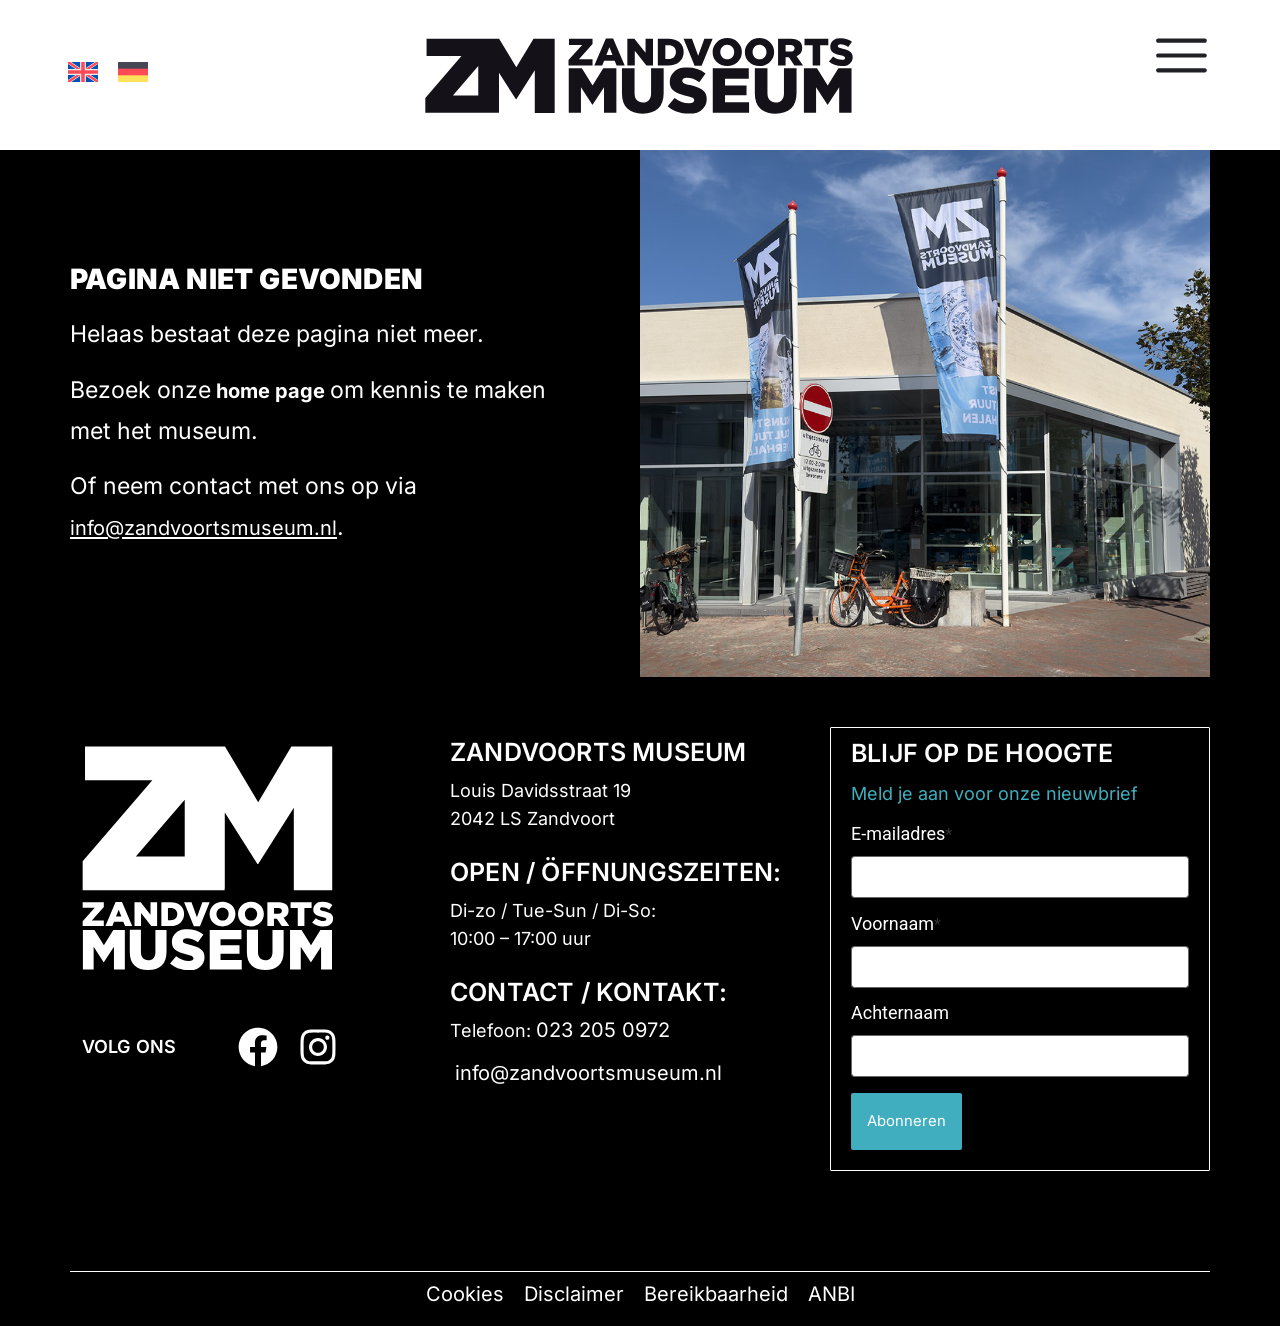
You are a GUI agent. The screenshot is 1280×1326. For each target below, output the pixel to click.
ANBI (831, 1294)
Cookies (465, 1294)
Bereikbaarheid (716, 1294)
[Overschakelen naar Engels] (83, 71)
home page (270, 391)
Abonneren (915, 1121)
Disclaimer (574, 1294)
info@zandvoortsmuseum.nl (203, 528)
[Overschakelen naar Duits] (133, 71)
